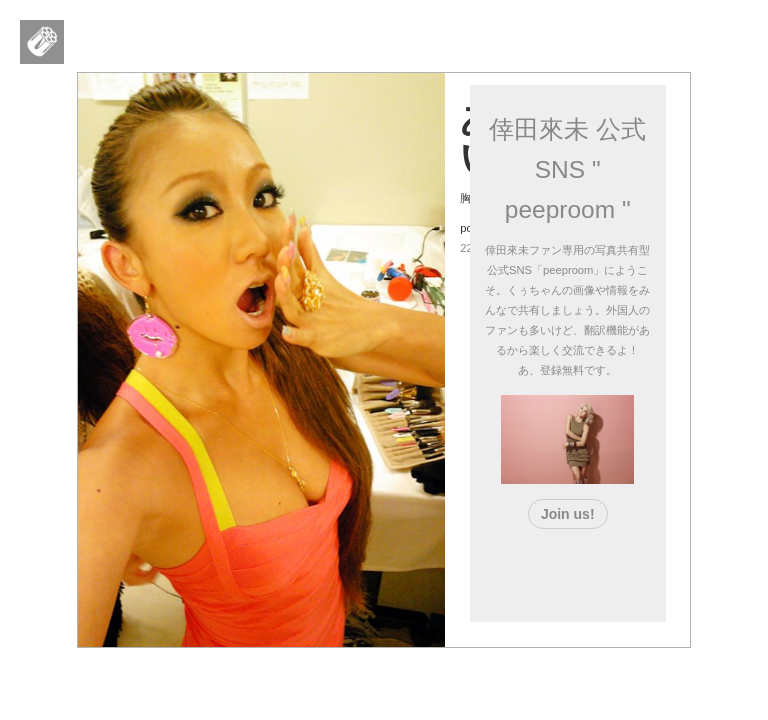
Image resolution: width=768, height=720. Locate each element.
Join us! (568, 514)
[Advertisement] (602, 571)
